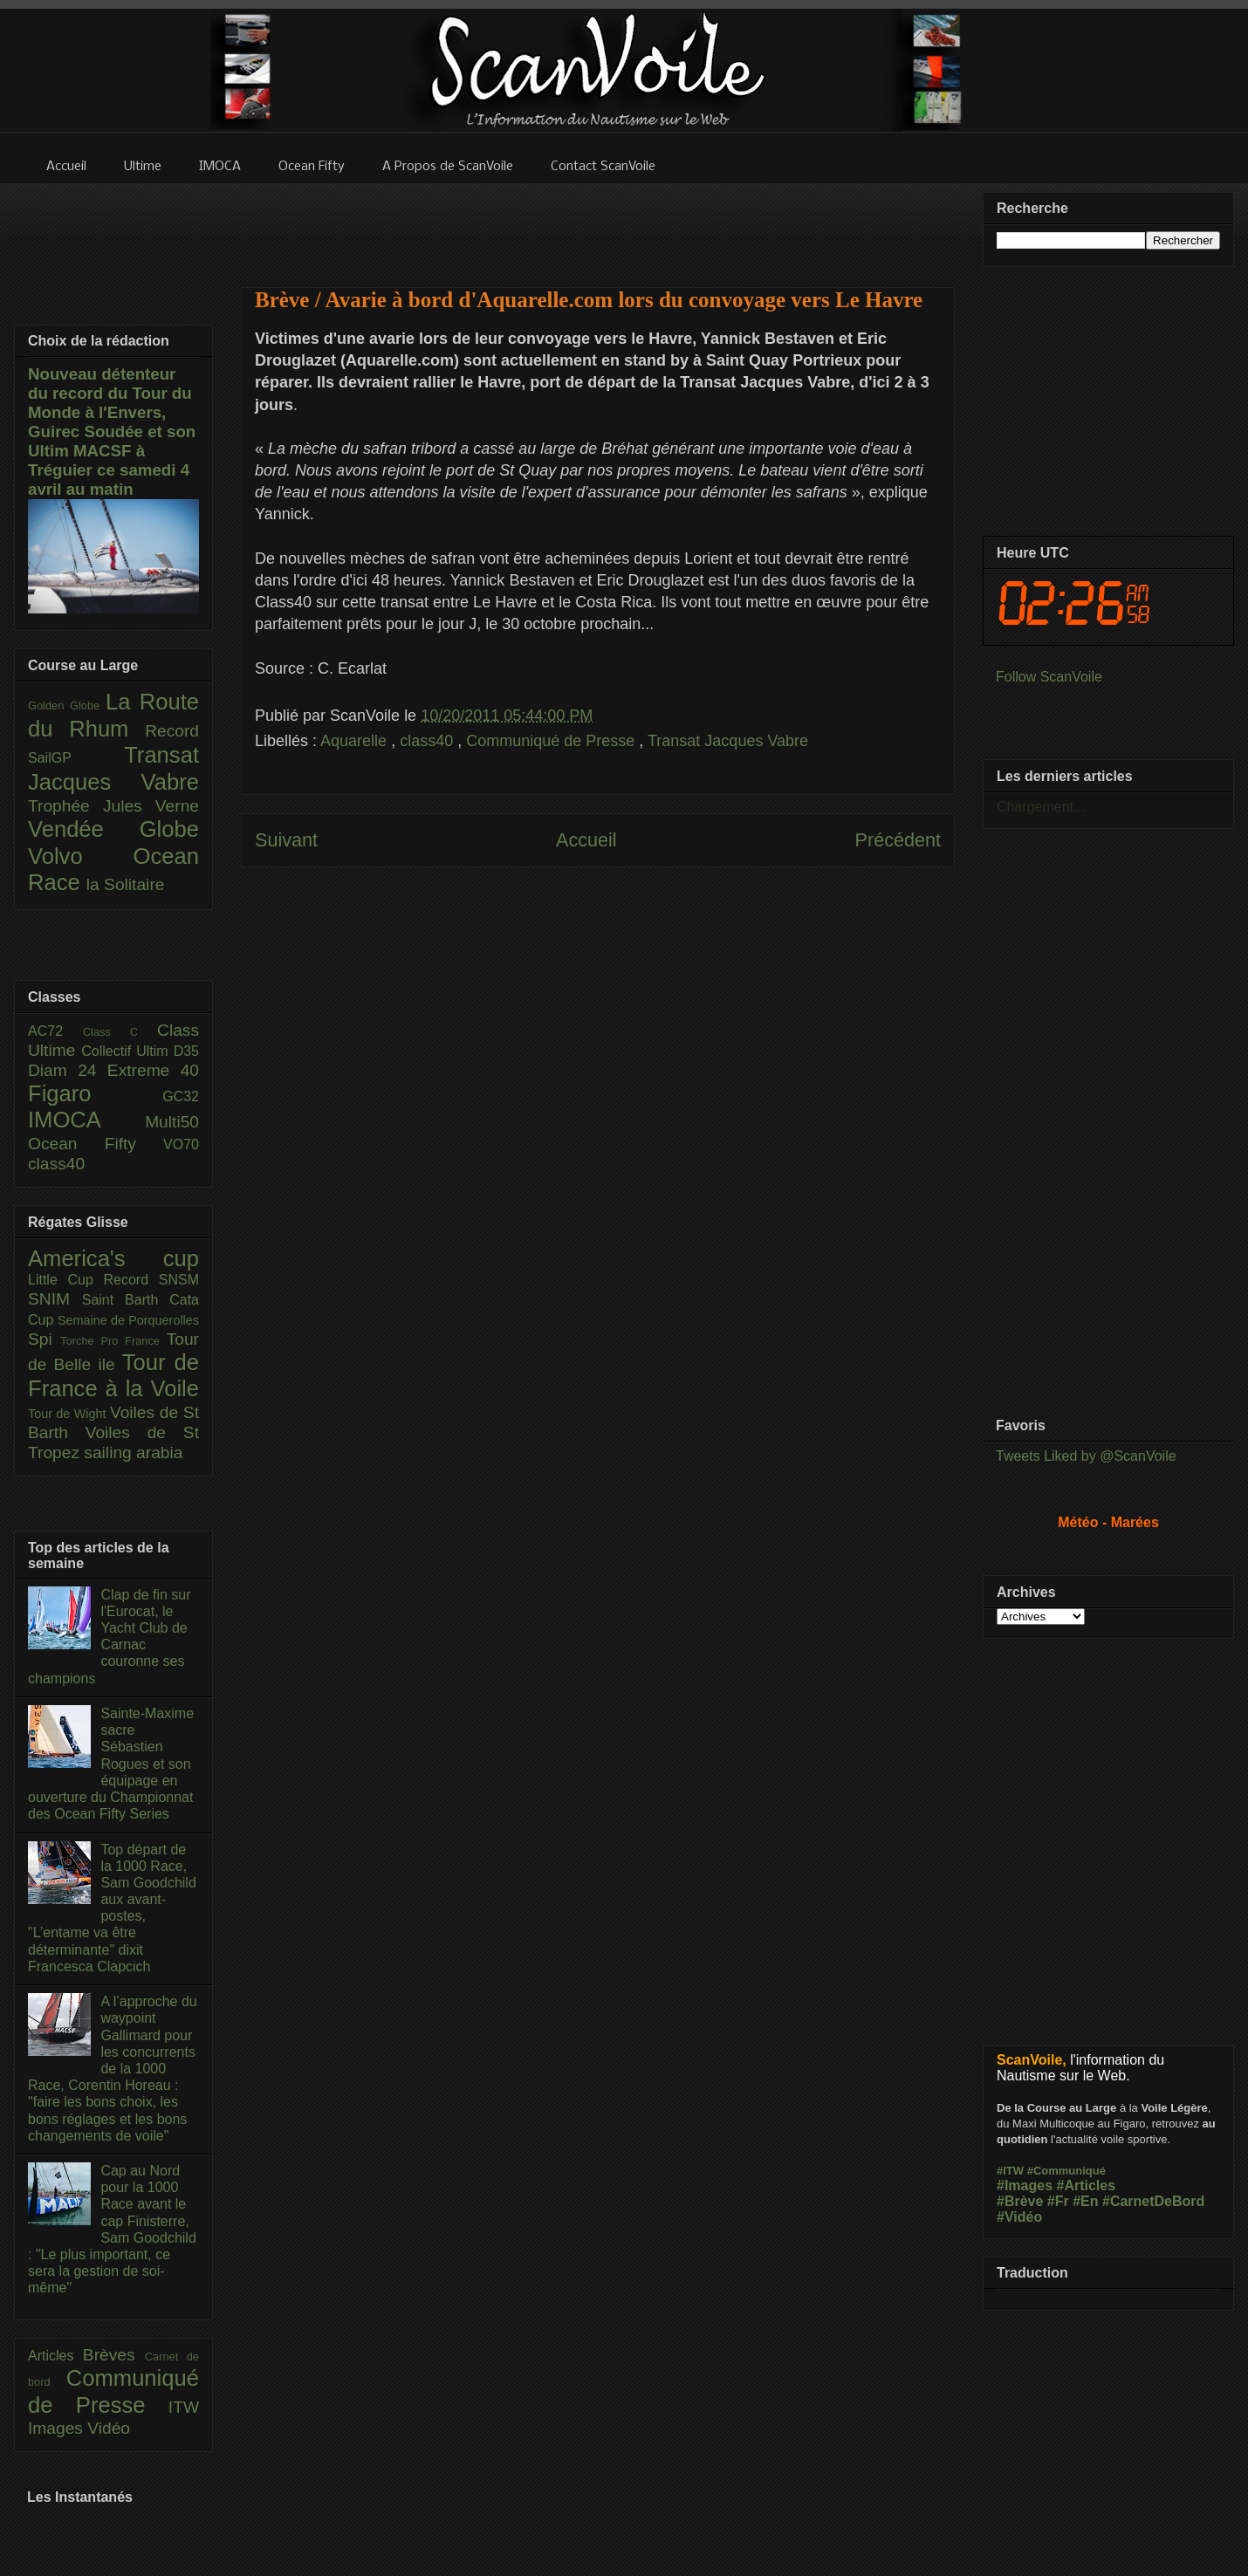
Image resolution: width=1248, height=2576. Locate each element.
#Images (1025, 2185)
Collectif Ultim (127, 1051)
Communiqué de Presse (552, 741)
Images (57, 2428)
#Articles (1086, 2185)
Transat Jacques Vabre (728, 741)
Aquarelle (355, 741)
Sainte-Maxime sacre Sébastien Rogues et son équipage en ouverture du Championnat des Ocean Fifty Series (111, 1763)
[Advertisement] (598, 1062)
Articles (55, 2355)
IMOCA (86, 1119)
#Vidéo (1019, 2216)
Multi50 (172, 1122)
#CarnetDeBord (1153, 2201)
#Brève (1020, 2201)
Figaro (95, 1093)
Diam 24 (67, 1070)
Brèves (114, 2355)
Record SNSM (151, 1279)
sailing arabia (133, 1452)
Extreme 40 (153, 1070)
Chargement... (1041, 806)
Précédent (898, 840)
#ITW (1010, 2170)
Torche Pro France (113, 1340)
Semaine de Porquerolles (128, 1320)
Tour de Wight (69, 1414)
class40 (428, 741)
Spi (44, 1339)
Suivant (286, 840)
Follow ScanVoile (1049, 676)
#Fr (1058, 2201)
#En (1085, 2201)
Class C (120, 1031)
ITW (183, 2407)
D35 (186, 1051)
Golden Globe (67, 705)
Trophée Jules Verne (113, 806)
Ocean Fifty (95, 1143)
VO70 (181, 1144)
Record (172, 731)
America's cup (113, 1258)
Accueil (586, 840)
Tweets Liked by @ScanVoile (1086, 1456)
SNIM (55, 1299)
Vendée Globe (113, 829)
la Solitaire (125, 884)
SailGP (76, 757)
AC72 (55, 1031)
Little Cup (66, 1279)
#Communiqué (1066, 2170)
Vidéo (108, 2428)
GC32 (180, 1096)
